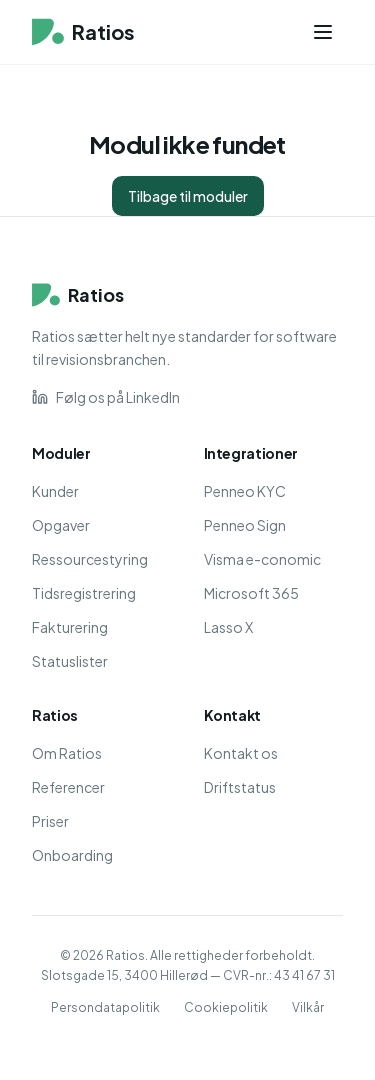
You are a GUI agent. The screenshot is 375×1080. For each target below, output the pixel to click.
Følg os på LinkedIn (106, 397)
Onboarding (72, 855)
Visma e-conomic (262, 559)
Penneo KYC (245, 491)
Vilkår (308, 1007)
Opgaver (61, 525)
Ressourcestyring (90, 559)
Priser (50, 821)
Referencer (68, 787)
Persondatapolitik (105, 1007)
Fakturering (70, 627)
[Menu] (323, 32)
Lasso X (228, 627)
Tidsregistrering (84, 593)
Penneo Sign (245, 525)
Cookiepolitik (226, 1007)
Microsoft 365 (251, 593)
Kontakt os (241, 753)
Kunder (55, 491)
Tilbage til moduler (188, 196)
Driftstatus (240, 787)
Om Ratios (67, 753)
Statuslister (70, 661)
